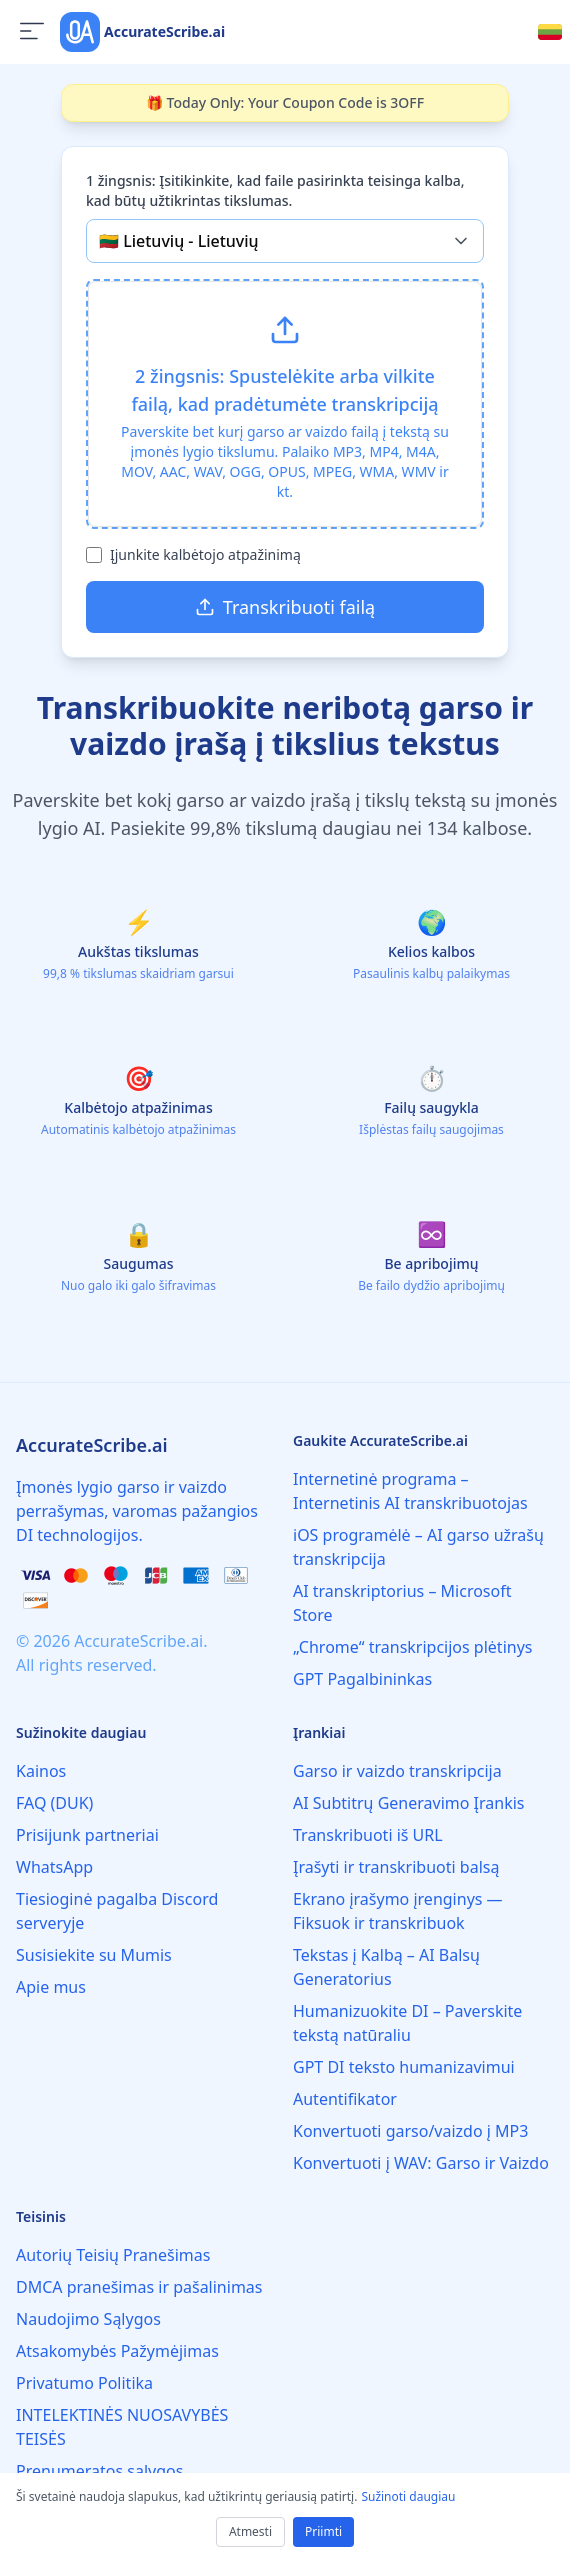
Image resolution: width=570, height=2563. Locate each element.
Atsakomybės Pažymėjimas (117, 2351)
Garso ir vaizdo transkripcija (397, 1771)
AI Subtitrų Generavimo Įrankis (408, 1803)
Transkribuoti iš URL (368, 1835)
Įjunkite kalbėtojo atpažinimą (205, 554)
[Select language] (550, 32)
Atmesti (250, 2531)
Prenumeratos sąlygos (99, 2471)
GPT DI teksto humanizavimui (404, 2067)
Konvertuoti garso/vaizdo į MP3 (410, 2131)
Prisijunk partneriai (87, 1835)
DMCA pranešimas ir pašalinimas (139, 2287)
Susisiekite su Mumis (94, 1955)
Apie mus (51, 1987)
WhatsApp (54, 1867)
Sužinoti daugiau (408, 2496)
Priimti (323, 2531)
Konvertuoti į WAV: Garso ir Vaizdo (421, 2163)
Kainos (41, 1771)
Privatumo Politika (84, 2383)
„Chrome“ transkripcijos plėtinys (412, 1647)
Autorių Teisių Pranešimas (113, 2255)
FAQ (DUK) (54, 1803)
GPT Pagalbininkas (362, 1679)
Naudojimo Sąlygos (88, 2319)
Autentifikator (345, 2099)
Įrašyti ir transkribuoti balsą (396, 1867)
